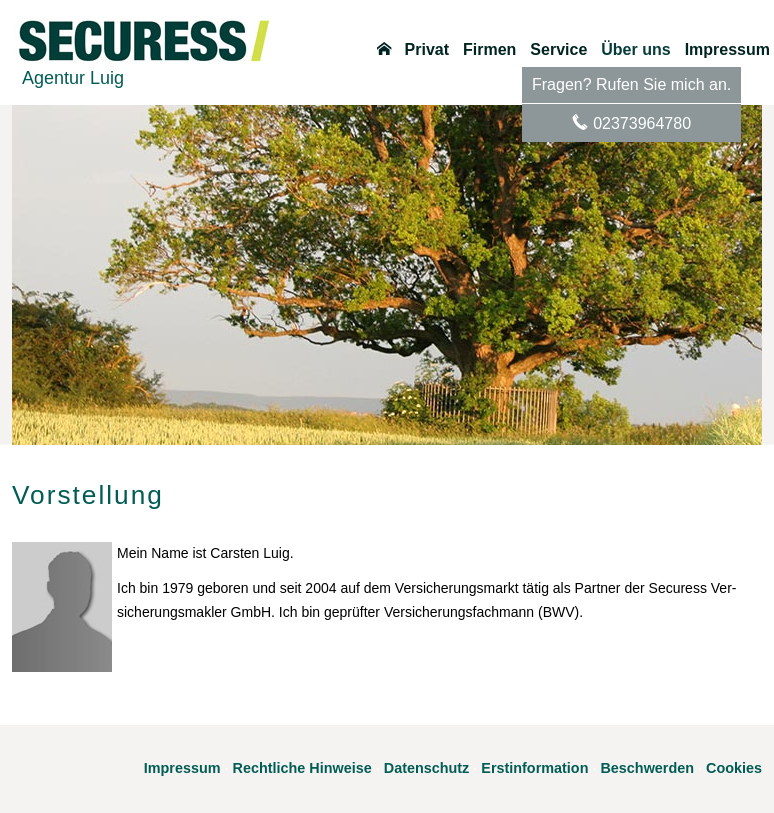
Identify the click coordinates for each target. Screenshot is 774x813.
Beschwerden (647, 768)
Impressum (182, 768)
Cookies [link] (734, 768)
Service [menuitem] (558, 50)
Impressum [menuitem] (727, 50)
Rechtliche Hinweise (302, 768)
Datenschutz (427, 768)
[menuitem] (384, 50)
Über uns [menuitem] (635, 50)
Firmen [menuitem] (489, 50)
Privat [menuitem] (427, 50)
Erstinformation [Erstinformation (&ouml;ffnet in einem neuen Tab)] (534, 768)
